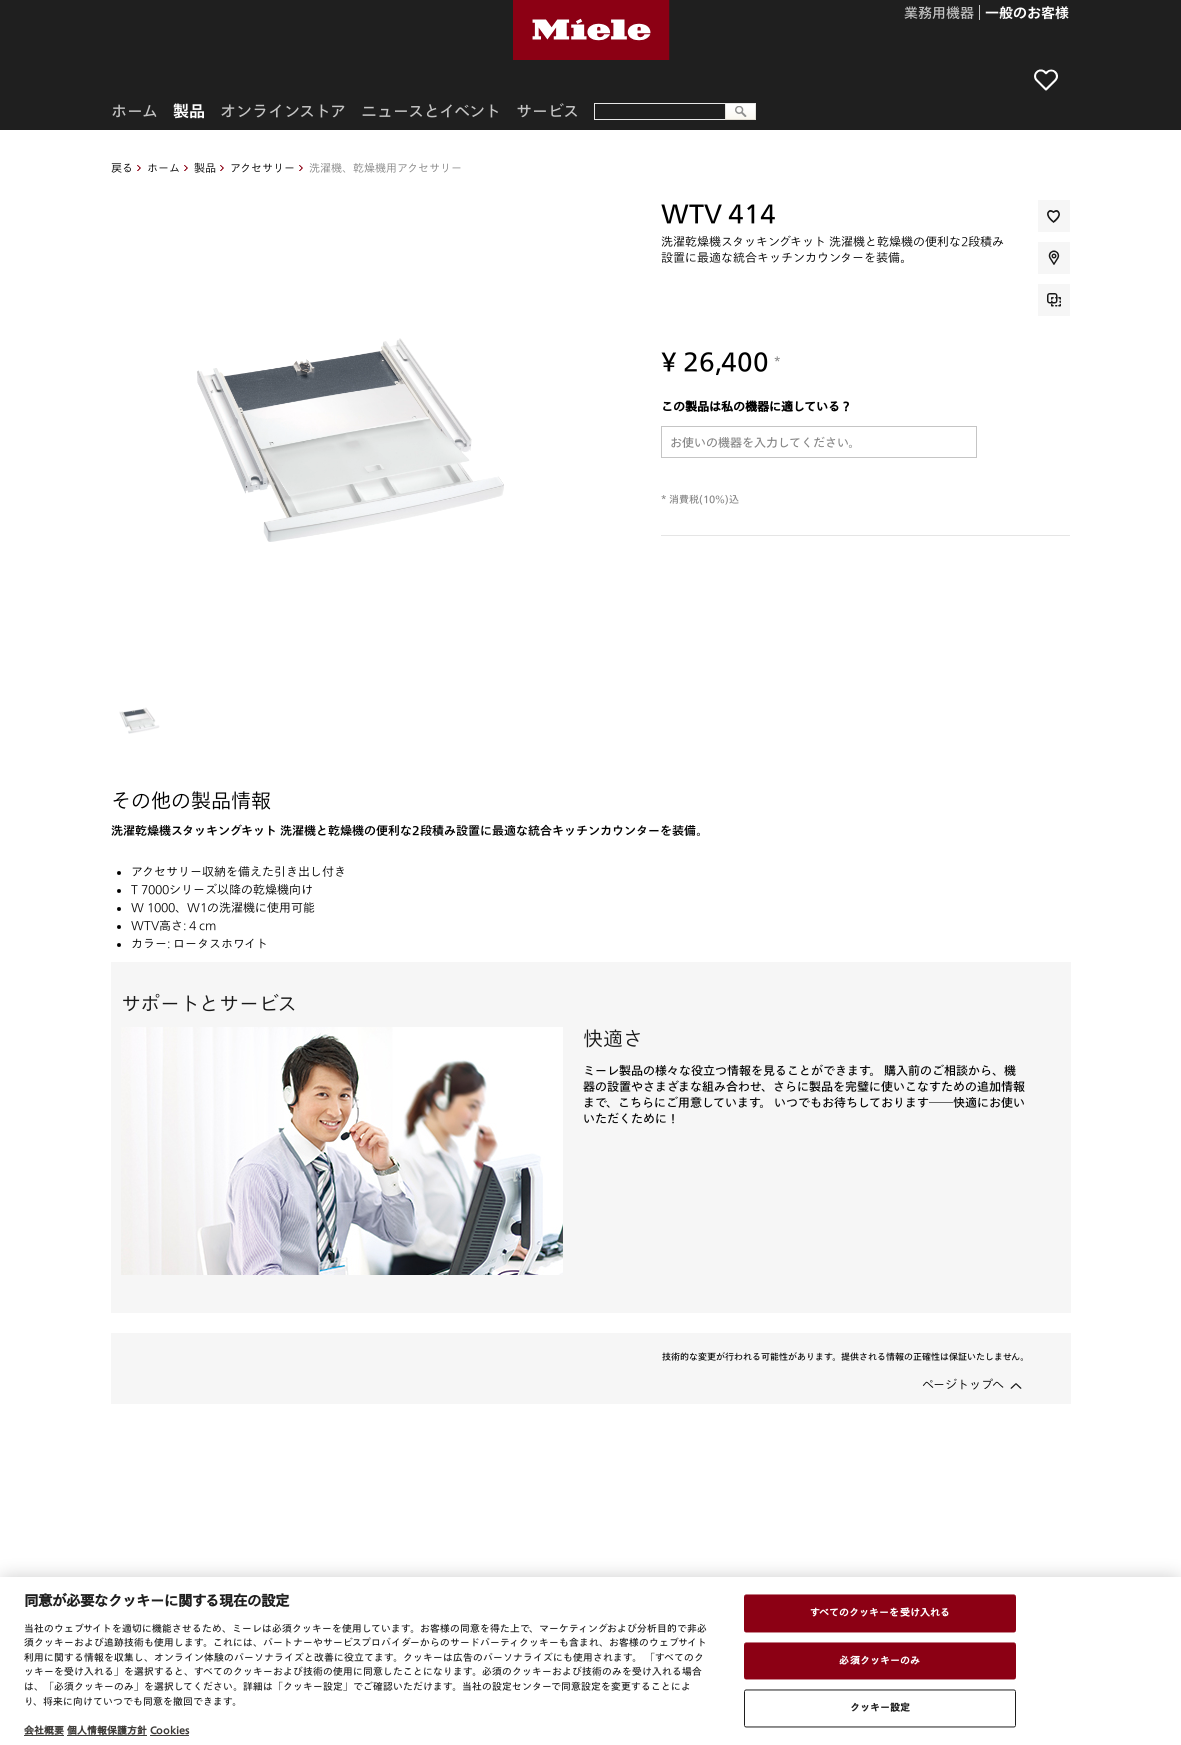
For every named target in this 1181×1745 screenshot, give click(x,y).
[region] (590, 1661)
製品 (205, 167)
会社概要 (44, 1730)
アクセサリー (262, 167)
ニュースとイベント (431, 111)
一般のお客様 (1027, 14)
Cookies (169, 1730)
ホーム (163, 167)
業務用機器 (939, 14)
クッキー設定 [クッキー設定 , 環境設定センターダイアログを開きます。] (880, 1708)
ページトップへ (963, 1384)
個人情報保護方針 (107, 1730)
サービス (547, 111)
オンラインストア (283, 111)
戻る (122, 167)
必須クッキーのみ (879, 1660)
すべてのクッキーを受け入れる (880, 1612)
